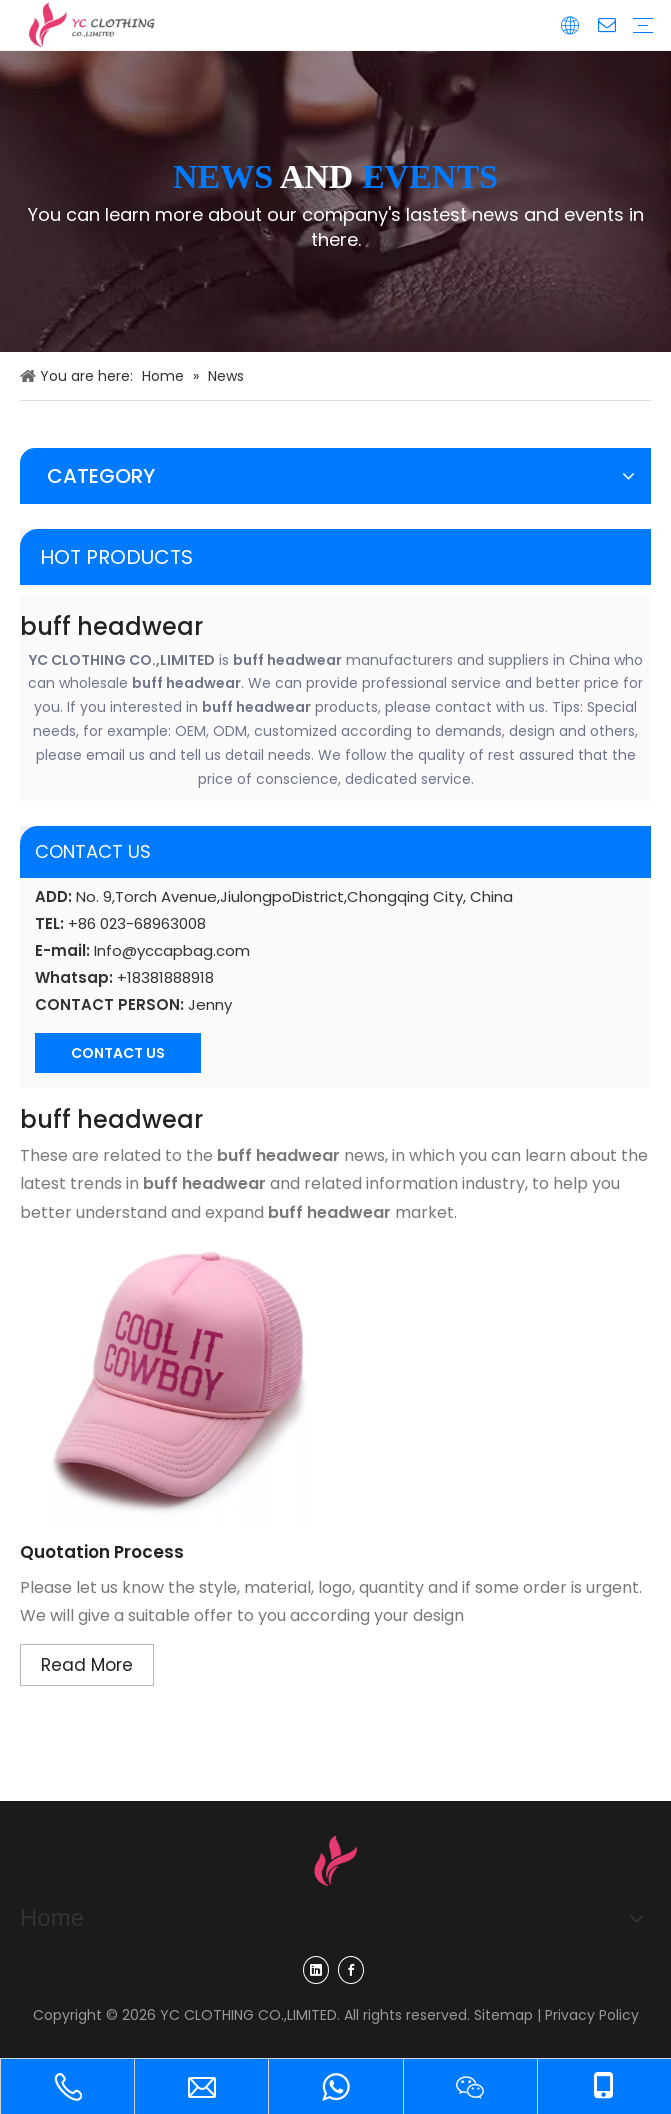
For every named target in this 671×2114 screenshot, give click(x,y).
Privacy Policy (592, 2015)
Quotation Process (102, 1552)
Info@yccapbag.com (172, 950)
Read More (87, 1665)
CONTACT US (118, 1053)
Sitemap (503, 2015)
